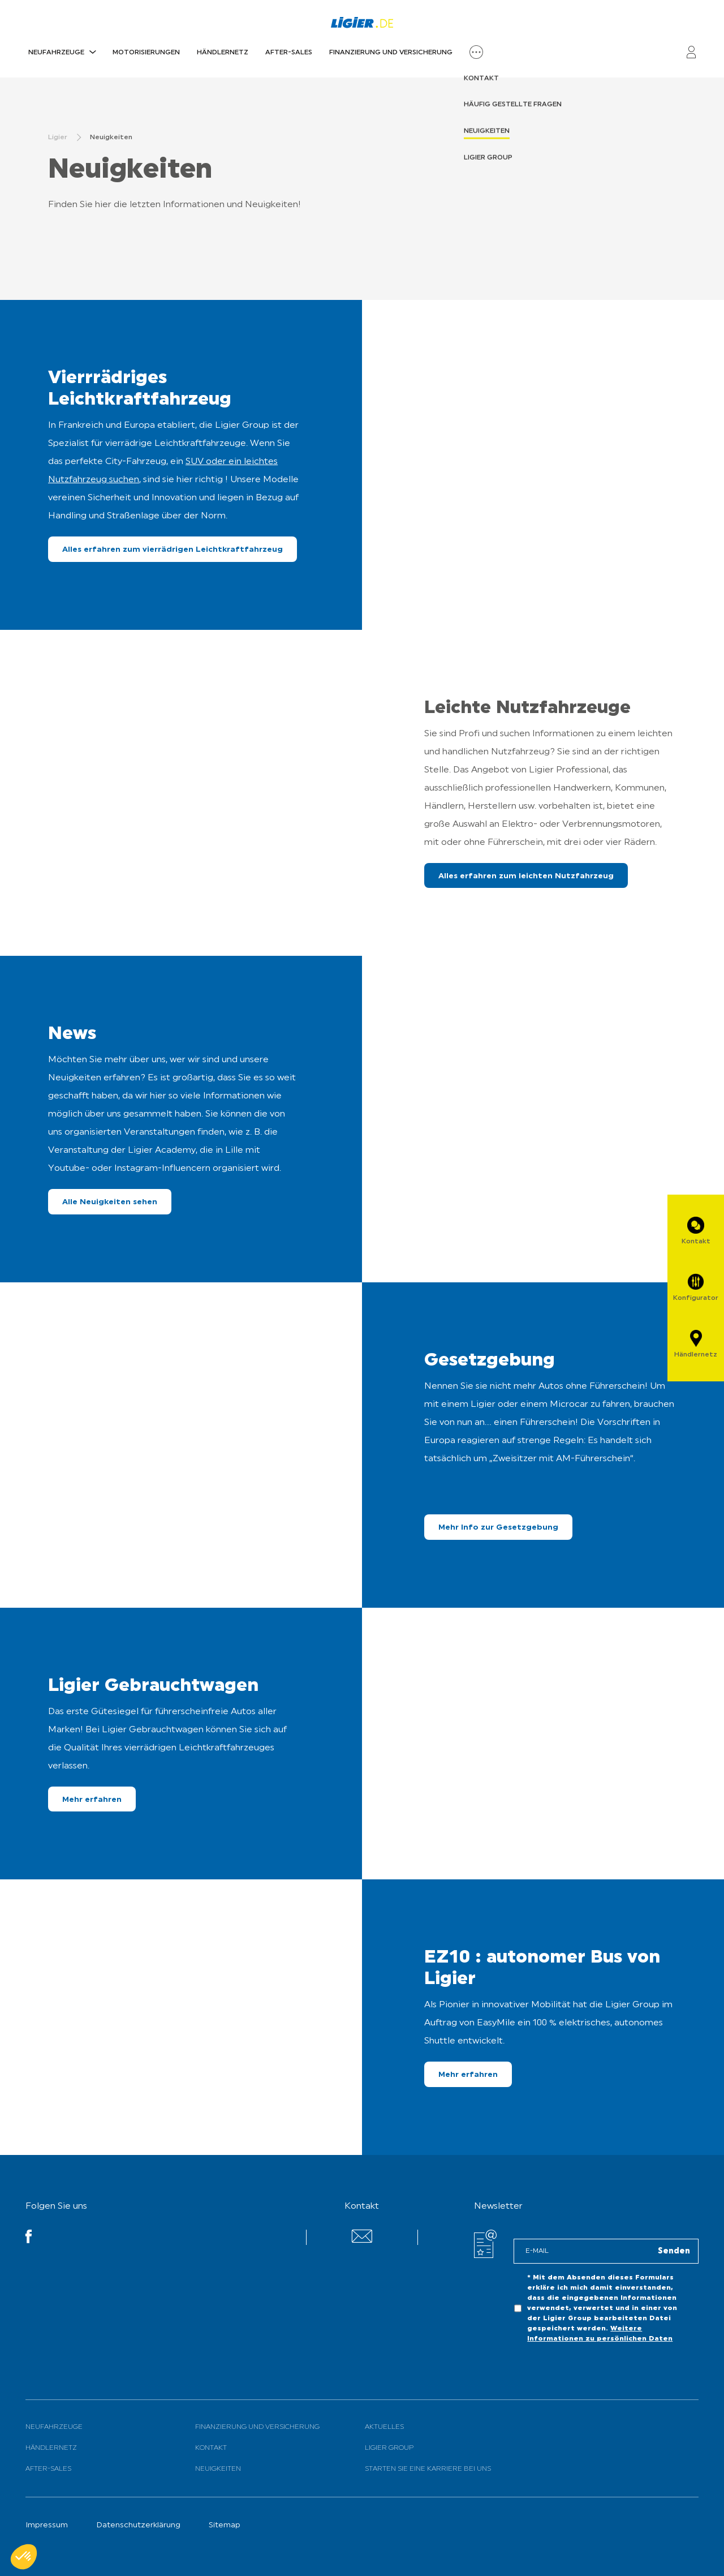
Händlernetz (222, 52)
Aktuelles (384, 2427)
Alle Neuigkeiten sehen (109, 1202)
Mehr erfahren (92, 1800)
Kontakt (211, 2448)
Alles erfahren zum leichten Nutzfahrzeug (526, 876)
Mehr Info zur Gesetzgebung (498, 1527)
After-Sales (288, 52)
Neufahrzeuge (56, 52)
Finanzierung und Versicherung (391, 52)
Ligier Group (389, 2448)
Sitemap (224, 2525)
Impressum (46, 2525)
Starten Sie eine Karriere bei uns (428, 2469)
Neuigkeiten (218, 2469)
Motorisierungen (146, 52)
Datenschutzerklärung (138, 2525)
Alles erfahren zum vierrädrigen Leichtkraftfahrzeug (172, 550)
